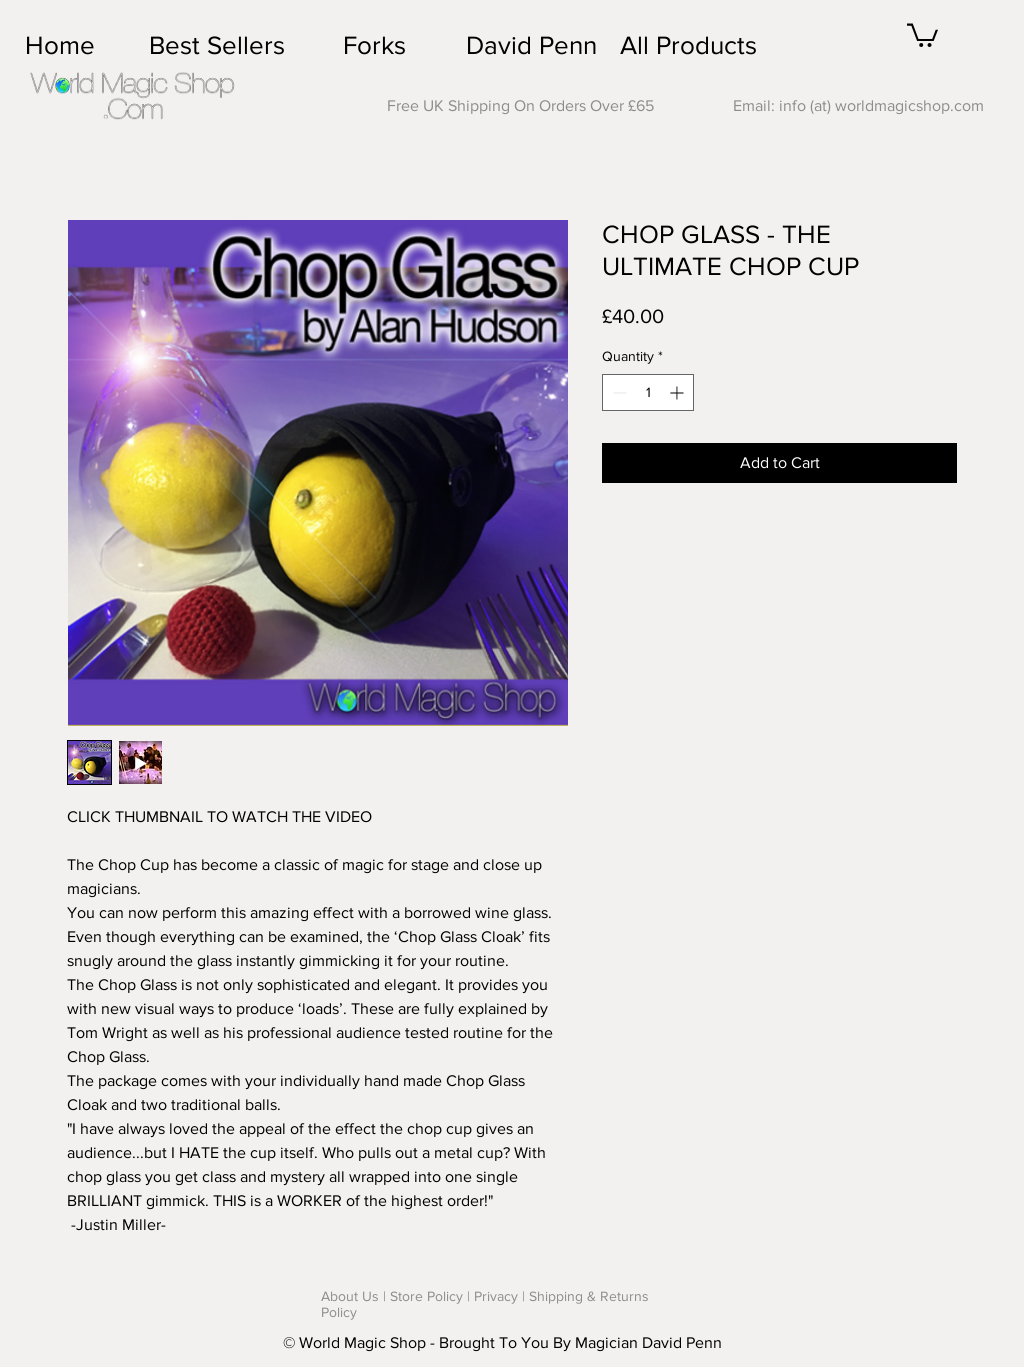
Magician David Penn (648, 1342)
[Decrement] (617, 392)
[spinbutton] (648, 392)
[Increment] (678, 392)
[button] (922, 34)
